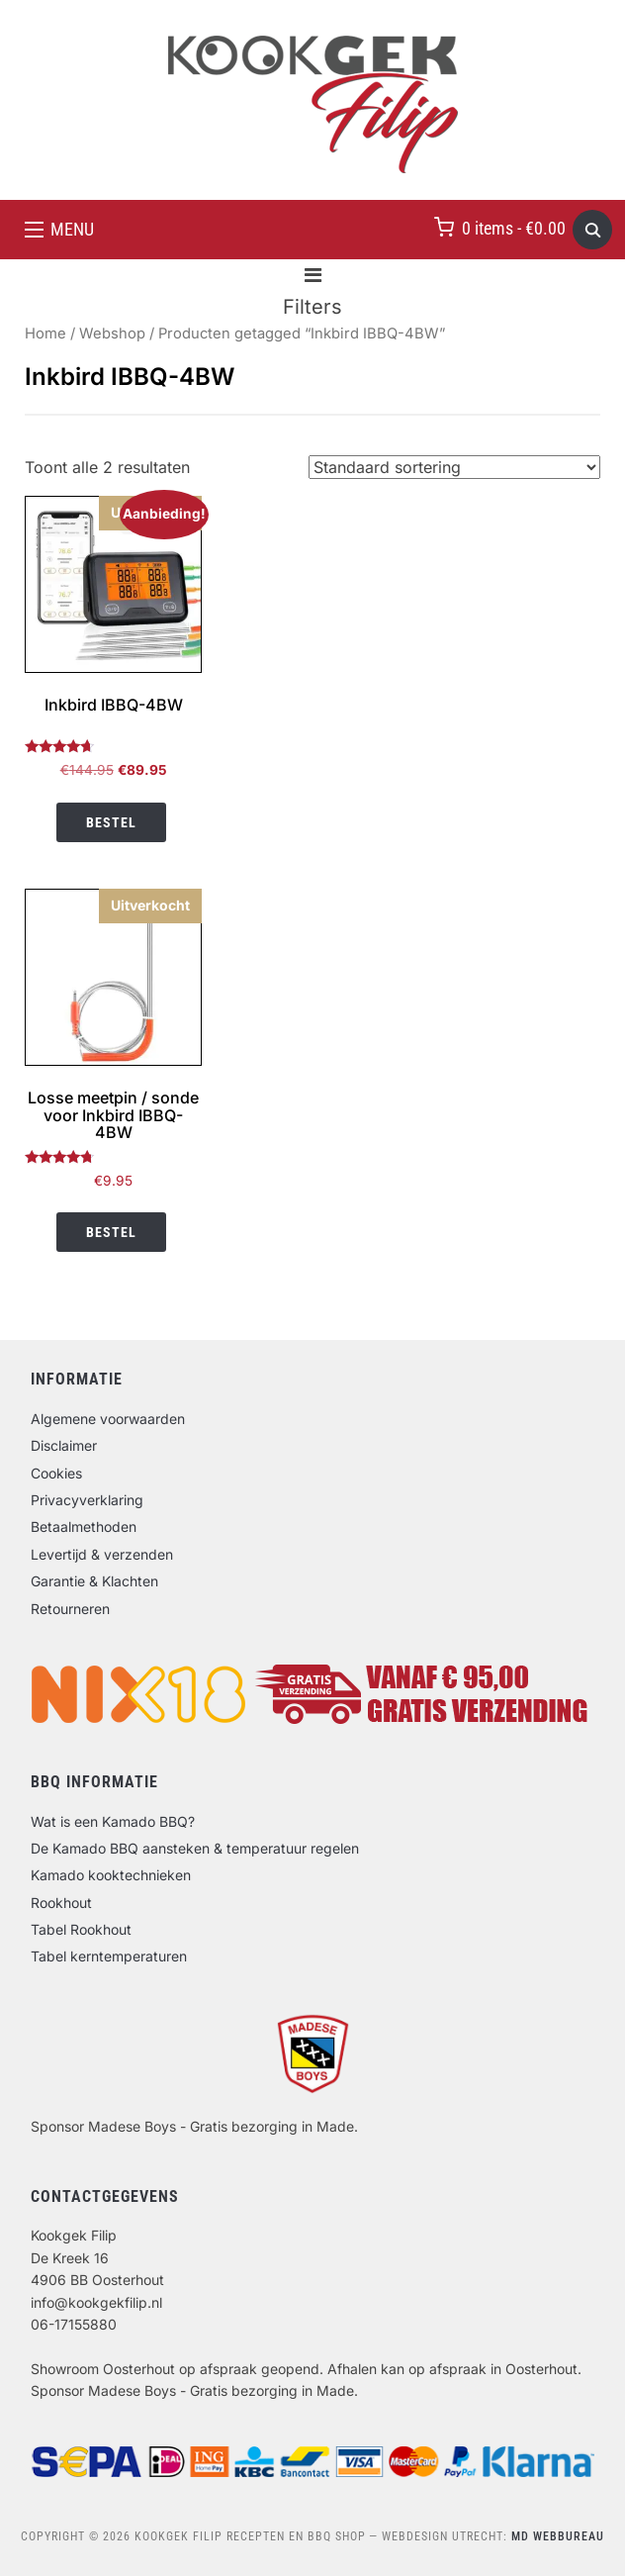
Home (45, 333)
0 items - (514, 228)
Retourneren (70, 1608)
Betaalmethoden (83, 1526)
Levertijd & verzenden (102, 1554)
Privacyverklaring (87, 1499)
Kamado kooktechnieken (111, 1874)
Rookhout (61, 1902)
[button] (59, 229)
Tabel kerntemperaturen (109, 1956)
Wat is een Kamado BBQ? (113, 1821)
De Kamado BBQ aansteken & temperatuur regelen (195, 1848)
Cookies (56, 1473)
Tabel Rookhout (81, 1929)
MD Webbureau (557, 2536)
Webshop (112, 333)
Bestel (111, 822)
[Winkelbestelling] (454, 467)
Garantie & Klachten (94, 1581)
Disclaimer (64, 1445)
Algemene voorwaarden (108, 1418)
